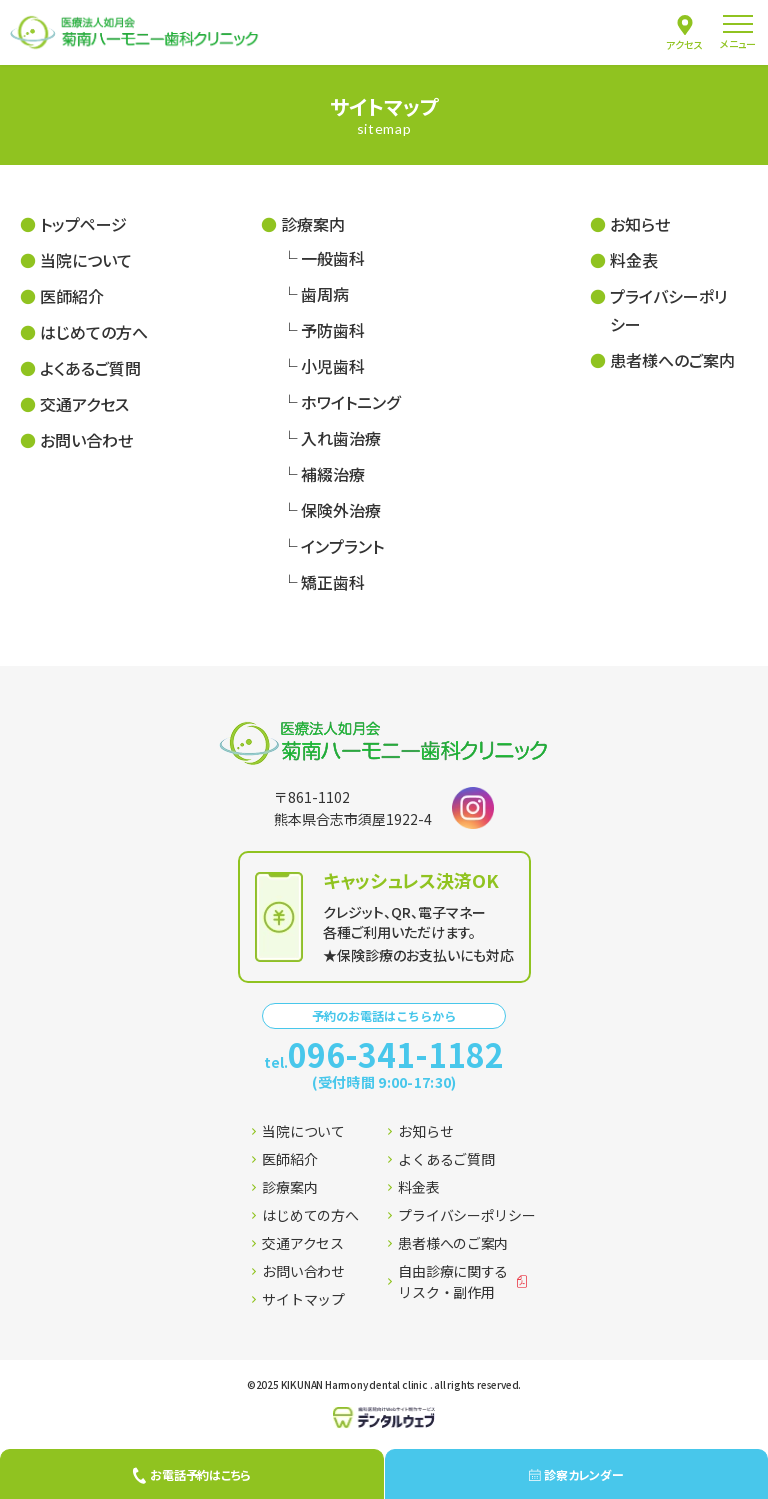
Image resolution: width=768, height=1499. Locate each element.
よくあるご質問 (90, 368)
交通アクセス (84, 404)
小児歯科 (333, 366)
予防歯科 (333, 330)
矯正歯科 (333, 582)
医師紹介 (72, 296)
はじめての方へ (94, 332)
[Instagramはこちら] (473, 808)
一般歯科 (333, 258)
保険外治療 (341, 510)
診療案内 (313, 224)
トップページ (83, 224)
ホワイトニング (350, 402)
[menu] (738, 32)
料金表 (634, 260)
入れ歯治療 (341, 438)
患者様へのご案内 (672, 360)
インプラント (342, 546)
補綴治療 (333, 474)
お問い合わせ (86, 440)
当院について (86, 260)
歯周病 (325, 294)
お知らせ (640, 224)
